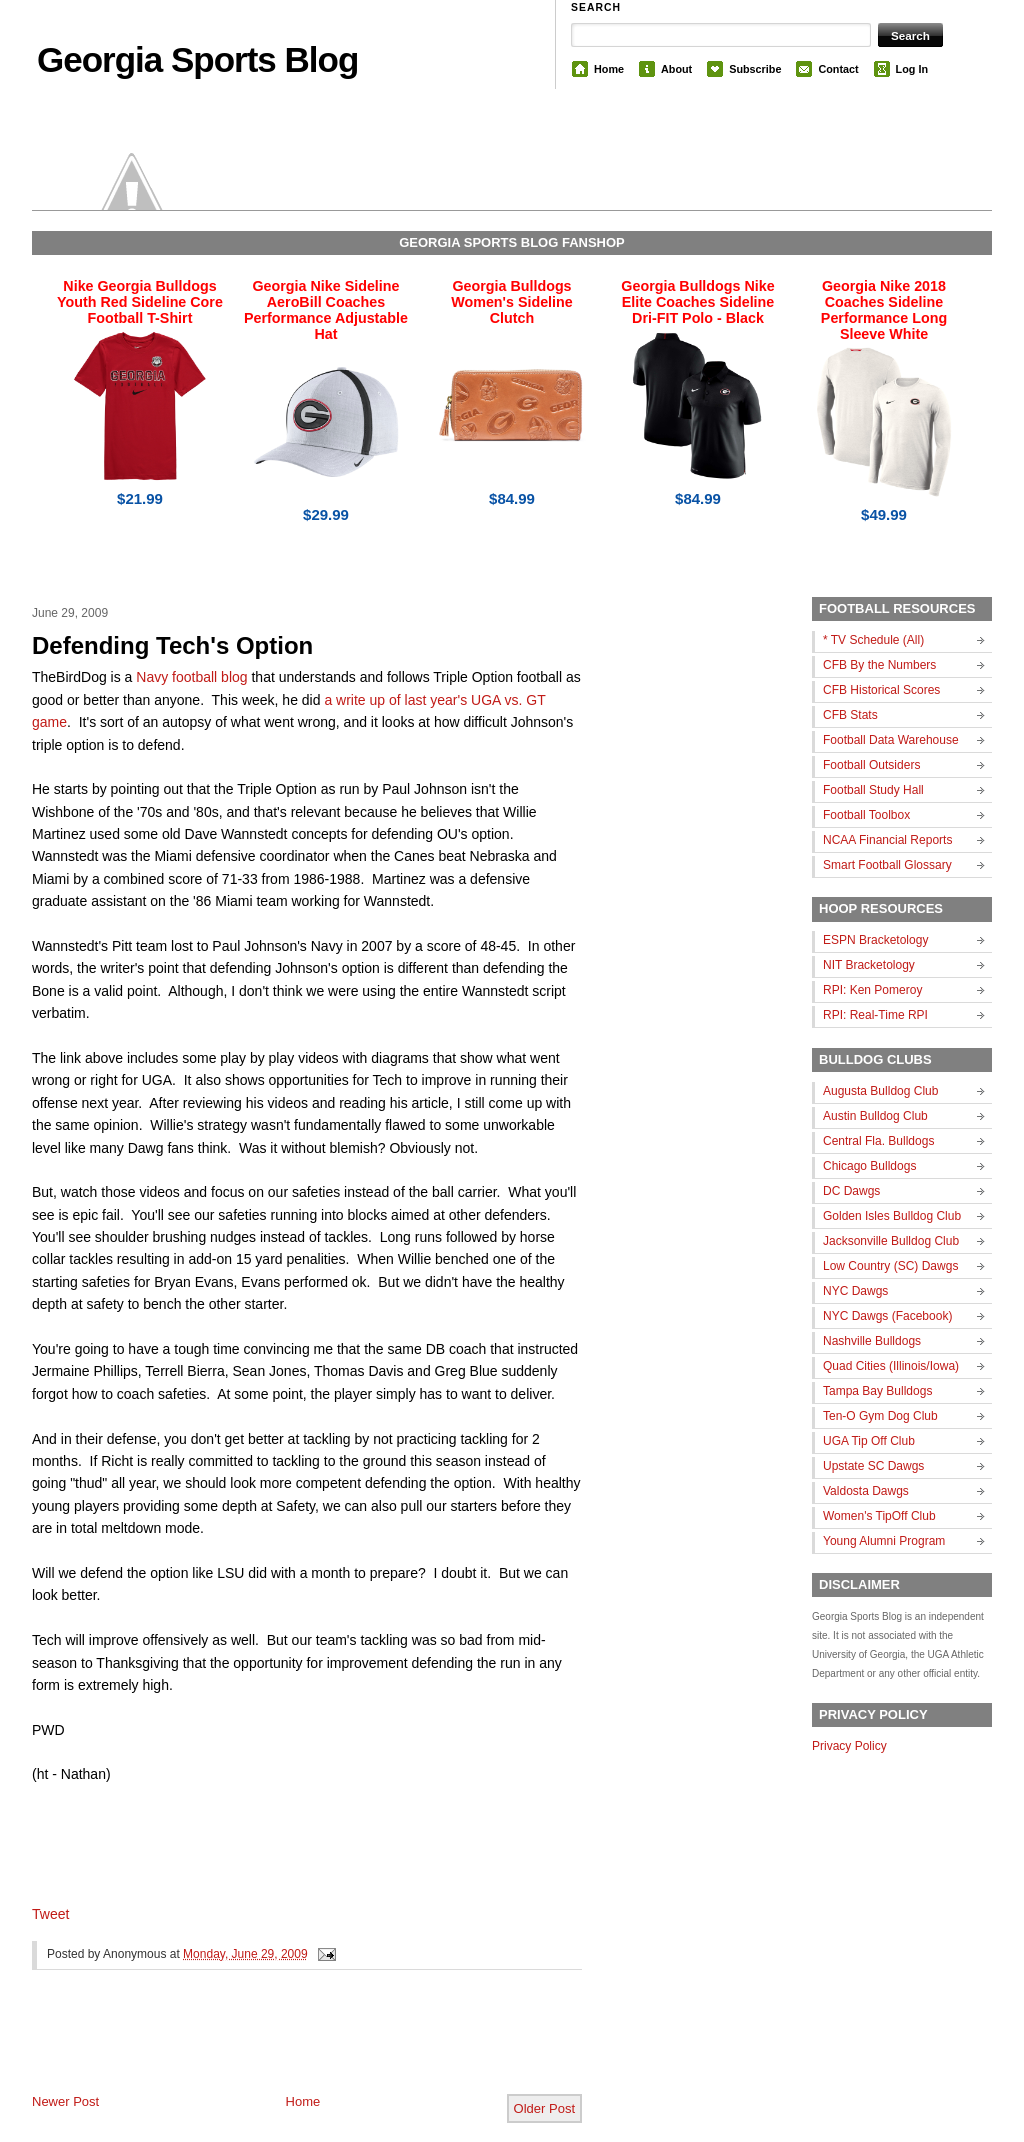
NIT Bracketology (869, 965)
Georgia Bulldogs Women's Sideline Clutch (512, 302)
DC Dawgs (851, 1191)
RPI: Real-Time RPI (875, 1015)
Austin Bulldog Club (875, 1116)
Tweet (50, 1914)
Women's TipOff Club (879, 1516)
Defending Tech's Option (172, 645)
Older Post (544, 2108)
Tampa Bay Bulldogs (877, 1391)
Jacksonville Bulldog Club (891, 1241)
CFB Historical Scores (881, 690)
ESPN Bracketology (875, 940)
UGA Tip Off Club (869, 1441)
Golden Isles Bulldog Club (892, 1216)
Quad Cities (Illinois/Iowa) (891, 1366)
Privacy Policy (849, 1746)
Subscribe (755, 69)
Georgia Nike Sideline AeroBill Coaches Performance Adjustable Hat (326, 310)
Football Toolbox (866, 815)
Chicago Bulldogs (869, 1166)
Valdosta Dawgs (866, 1491)
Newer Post (65, 2101)
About (676, 69)
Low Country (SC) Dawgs (890, 1266)
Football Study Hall (873, 790)
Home (609, 69)
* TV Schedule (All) (873, 640)
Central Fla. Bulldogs (878, 1141)
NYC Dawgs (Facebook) (887, 1316)
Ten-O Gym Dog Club (880, 1416)
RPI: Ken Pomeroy (872, 990)
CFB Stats (850, 715)
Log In (912, 69)
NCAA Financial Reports (887, 840)
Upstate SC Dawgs (873, 1466)
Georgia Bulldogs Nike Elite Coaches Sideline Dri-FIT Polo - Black (697, 302)
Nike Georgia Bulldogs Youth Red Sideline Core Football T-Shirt (140, 302)
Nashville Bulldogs (872, 1341)
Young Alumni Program (884, 1541)
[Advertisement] (266, 2048)
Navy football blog (191, 677)
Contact (838, 69)
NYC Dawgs (855, 1291)
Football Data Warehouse (891, 740)
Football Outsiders (871, 765)
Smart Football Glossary (887, 865)
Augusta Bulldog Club (880, 1091)
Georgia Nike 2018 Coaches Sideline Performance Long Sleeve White (884, 310)
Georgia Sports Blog (197, 59)
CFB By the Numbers (879, 665)
